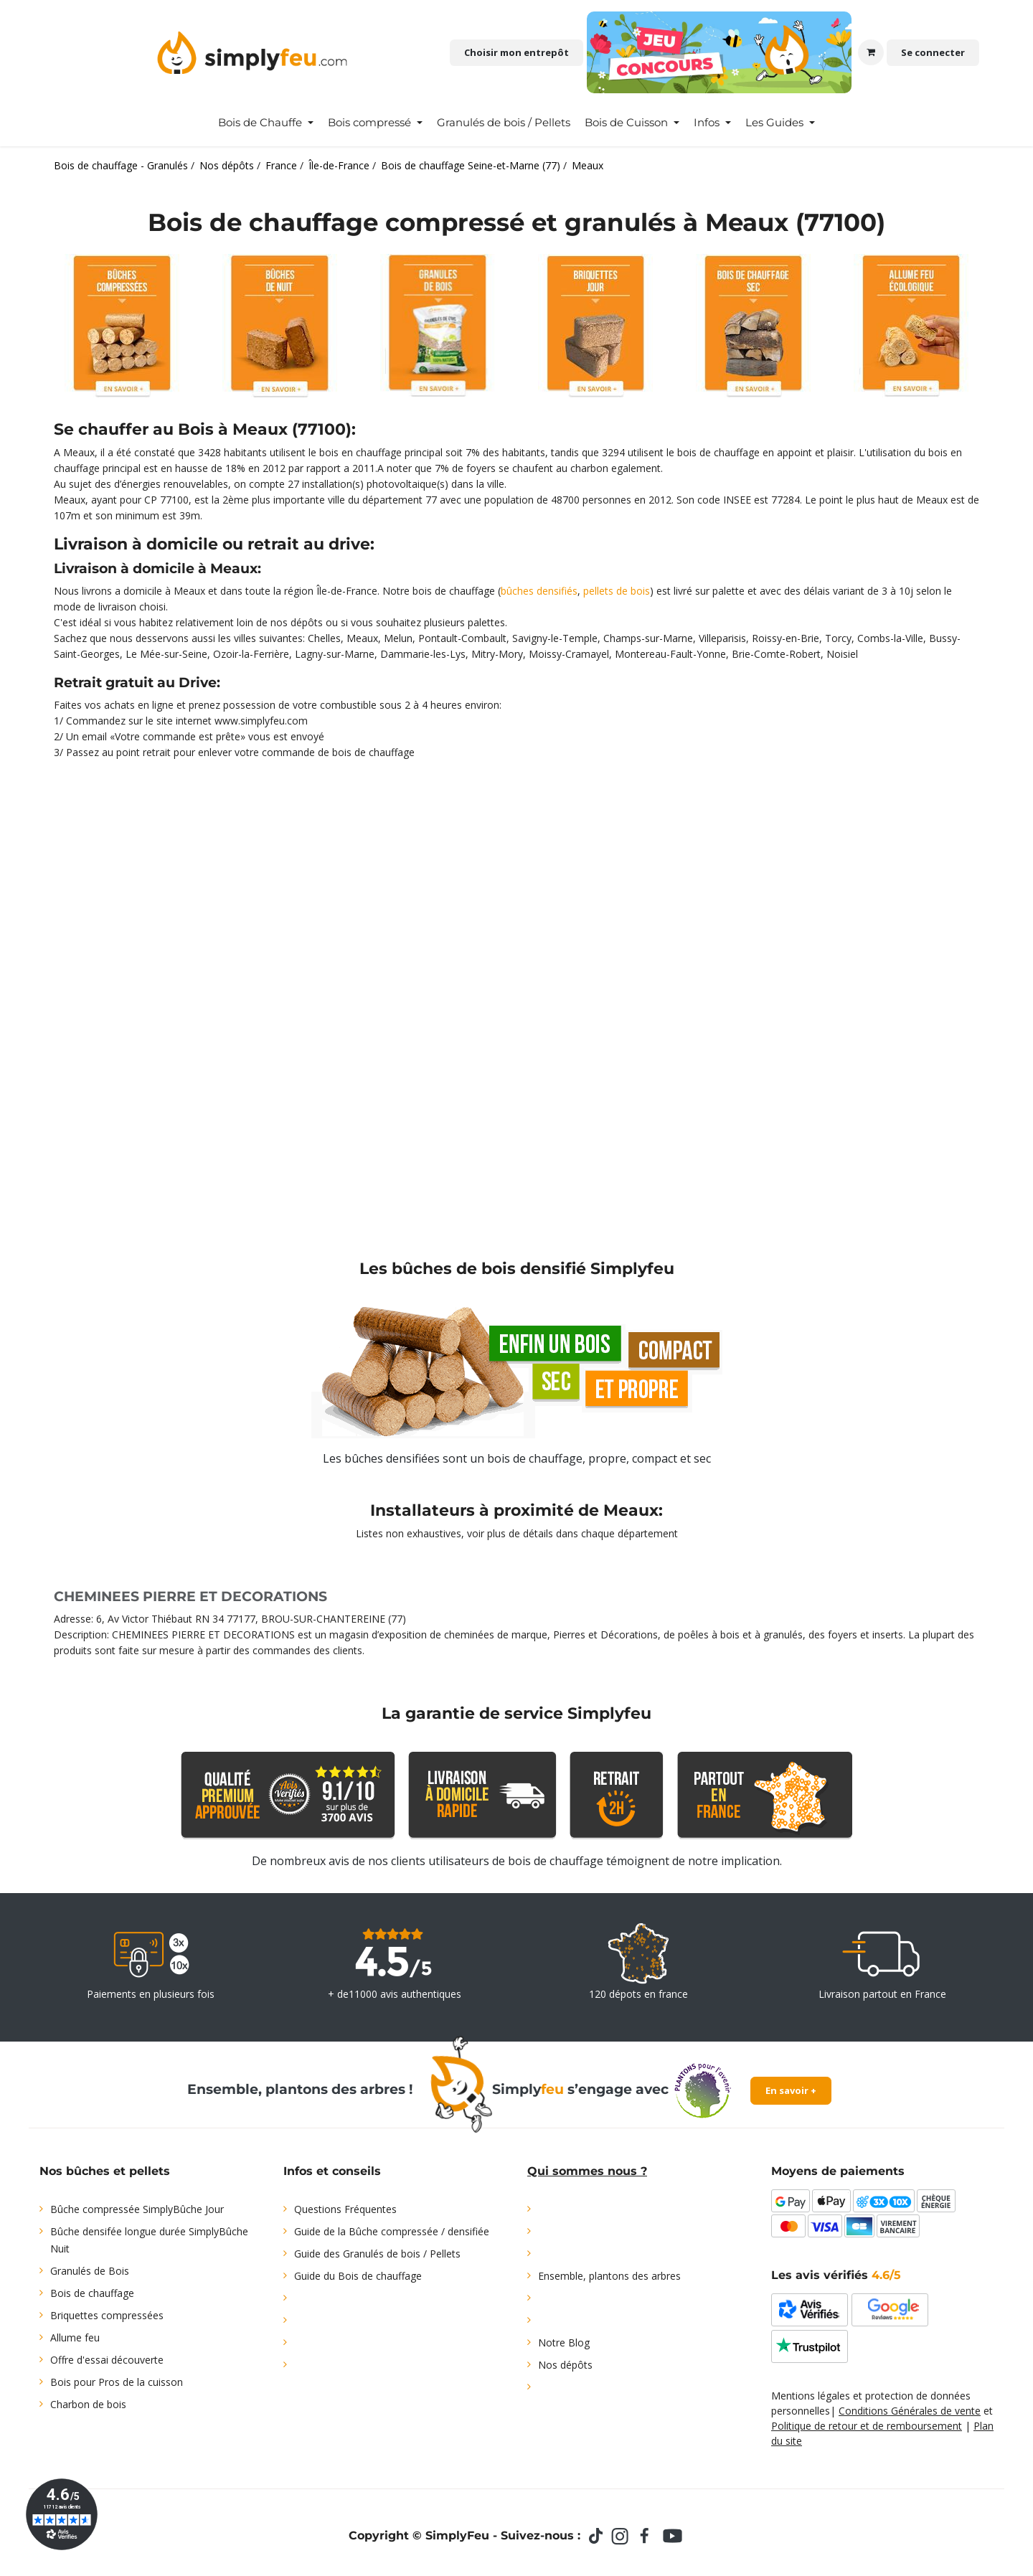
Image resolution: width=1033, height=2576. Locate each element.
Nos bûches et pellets (104, 2171)
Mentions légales (810, 2395)
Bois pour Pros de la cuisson (116, 2382)
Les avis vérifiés (836, 2275)
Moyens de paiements (838, 2171)
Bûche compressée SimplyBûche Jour (137, 2209)
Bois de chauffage (92, 2293)
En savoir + (790, 2090)
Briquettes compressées (107, 2315)
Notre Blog (564, 2342)
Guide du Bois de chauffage (358, 2276)
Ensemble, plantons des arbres (609, 2276)
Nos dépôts (565, 2365)
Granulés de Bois (89, 2271)
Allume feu (75, 2337)
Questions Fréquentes (345, 2209)
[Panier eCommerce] (871, 52)
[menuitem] (266, 123)
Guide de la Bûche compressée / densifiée (391, 2231)
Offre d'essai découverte (107, 2360)
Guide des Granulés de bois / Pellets (377, 2253)
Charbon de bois (88, 2404)
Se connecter (933, 52)
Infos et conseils (332, 2171)
